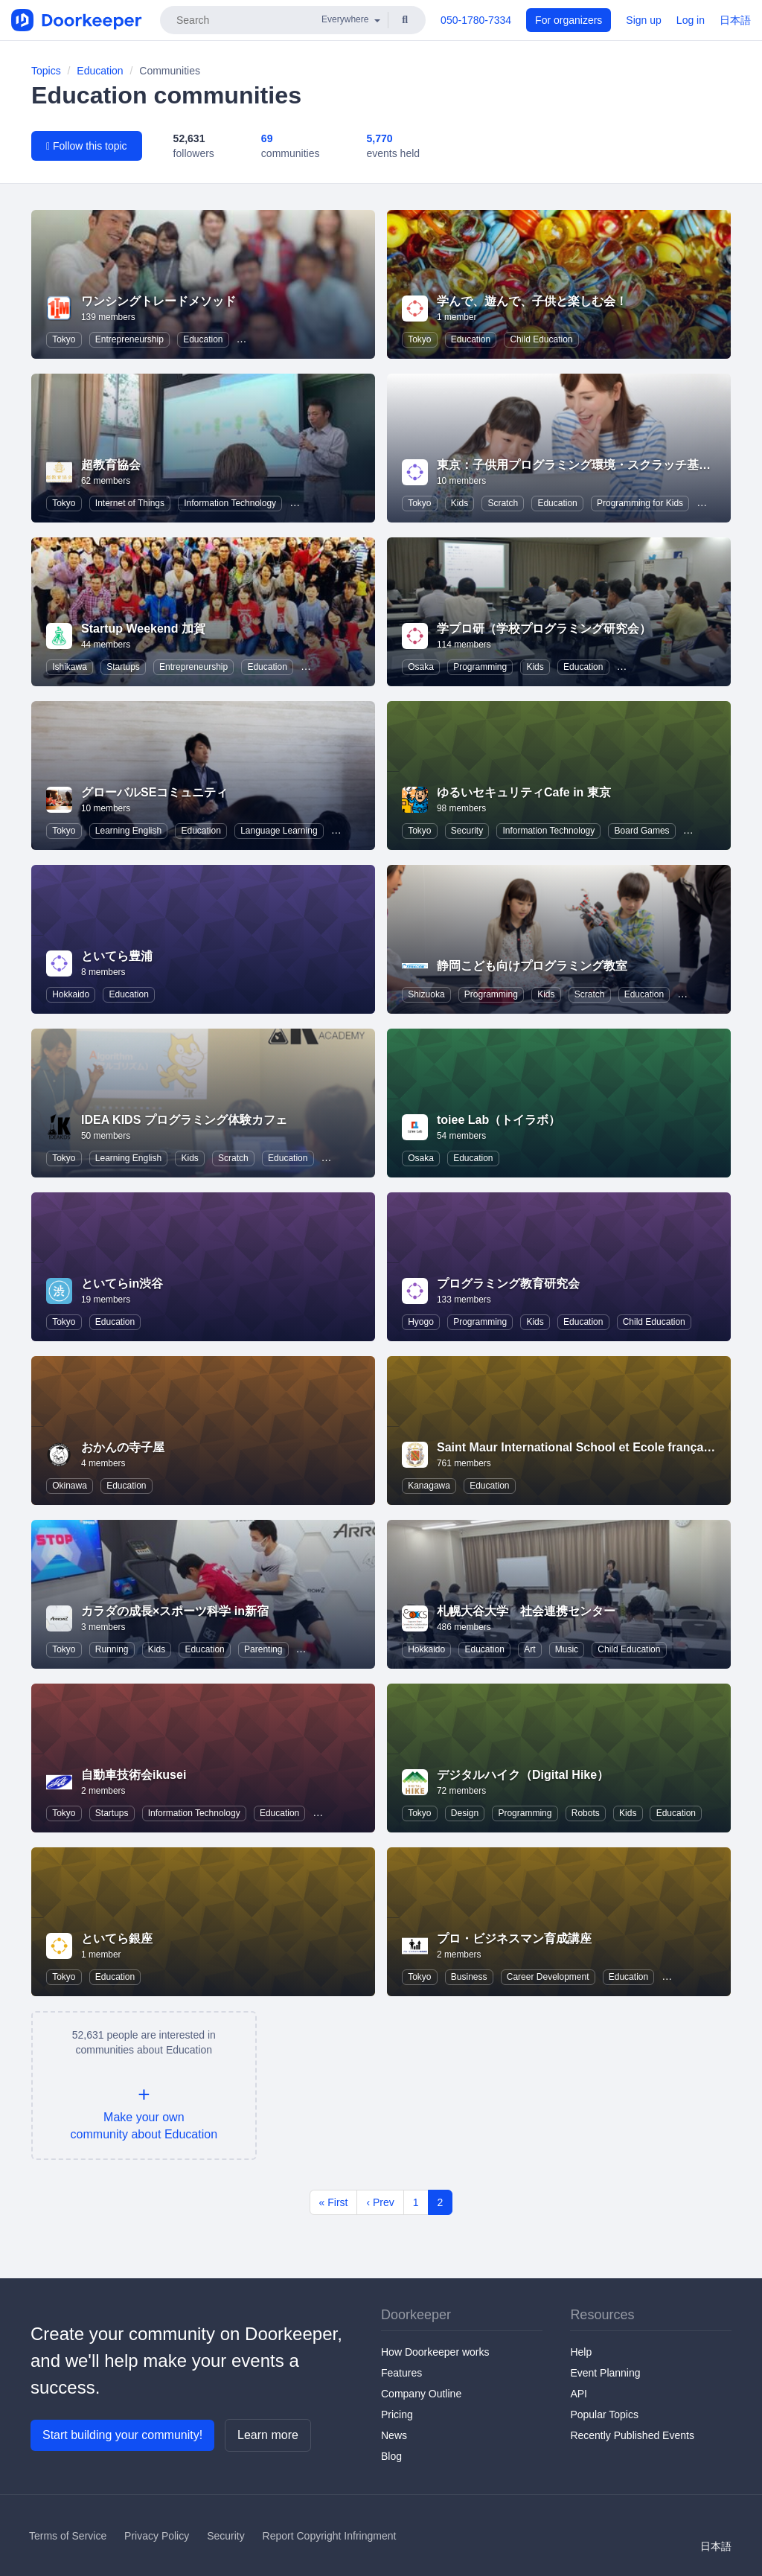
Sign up (643, 20)
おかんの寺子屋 (122, 1447)
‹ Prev (380, 2202)
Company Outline (421, 2394)
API (578, 2394)
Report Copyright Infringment (330, 2536)
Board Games (642, 830)
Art (529, 1649)
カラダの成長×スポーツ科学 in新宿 (175, 1611)
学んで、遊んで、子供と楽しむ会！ (532, 301)
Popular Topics (604, 2414)
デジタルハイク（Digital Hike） (523, 1774)
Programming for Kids (640, 503)
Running (112, 1649)
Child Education (541, 339)
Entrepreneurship (129, 339)
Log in (690, 20)
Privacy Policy (156, 2536)
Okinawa (69, 1485)
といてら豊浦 (117, 956)
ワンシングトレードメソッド (158, 301)
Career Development (548, 1977)
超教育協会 (111, 464)
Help (581, 2352)
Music (566, 1649)
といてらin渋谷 (122, 1283)
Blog (391, 2456)
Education (100, 71)
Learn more (267, 2435)
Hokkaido (70, 994)
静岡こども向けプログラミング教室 (532, 965)
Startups (123, 667)
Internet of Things (129, 503)
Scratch (502, 503)
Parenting (263, 1649)
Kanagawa (429, 1485)
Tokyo (63, 339)
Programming (480, 667)
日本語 (735, 20)
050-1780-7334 (476, 20)
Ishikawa (69, 667)
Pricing (397, 2414)
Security (467, 830)
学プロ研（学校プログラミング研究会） (544, 628)
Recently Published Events (632, 2435)
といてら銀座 (117, 1938)
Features (401, 2373)
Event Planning (605, 2373)
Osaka (421, 667)
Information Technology (230, 503)
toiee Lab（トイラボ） (498, 1119)
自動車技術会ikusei (133, 1774)
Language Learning (278, 830)
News (394, 2435)
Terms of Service (67, 2536)
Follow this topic (86, 146)
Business (469, 1977)
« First (333, 2202)
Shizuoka (426, 994)
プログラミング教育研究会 (508, 1283)
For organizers (568, 20)
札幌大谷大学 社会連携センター (526, 1611)
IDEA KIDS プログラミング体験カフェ (184, 1119)
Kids (459, 503)
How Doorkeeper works (435, 2352)
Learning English (128, 830)
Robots (586, 1813)
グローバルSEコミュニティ (154, 792)
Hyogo (421, 1322)
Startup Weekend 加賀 (143, 628)
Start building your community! (122, 2435)
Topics (46, 71)
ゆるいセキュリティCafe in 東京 (524, 792)
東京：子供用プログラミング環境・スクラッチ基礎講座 (585, 464)
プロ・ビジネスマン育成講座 (514, 1938)
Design (464, 1813)
